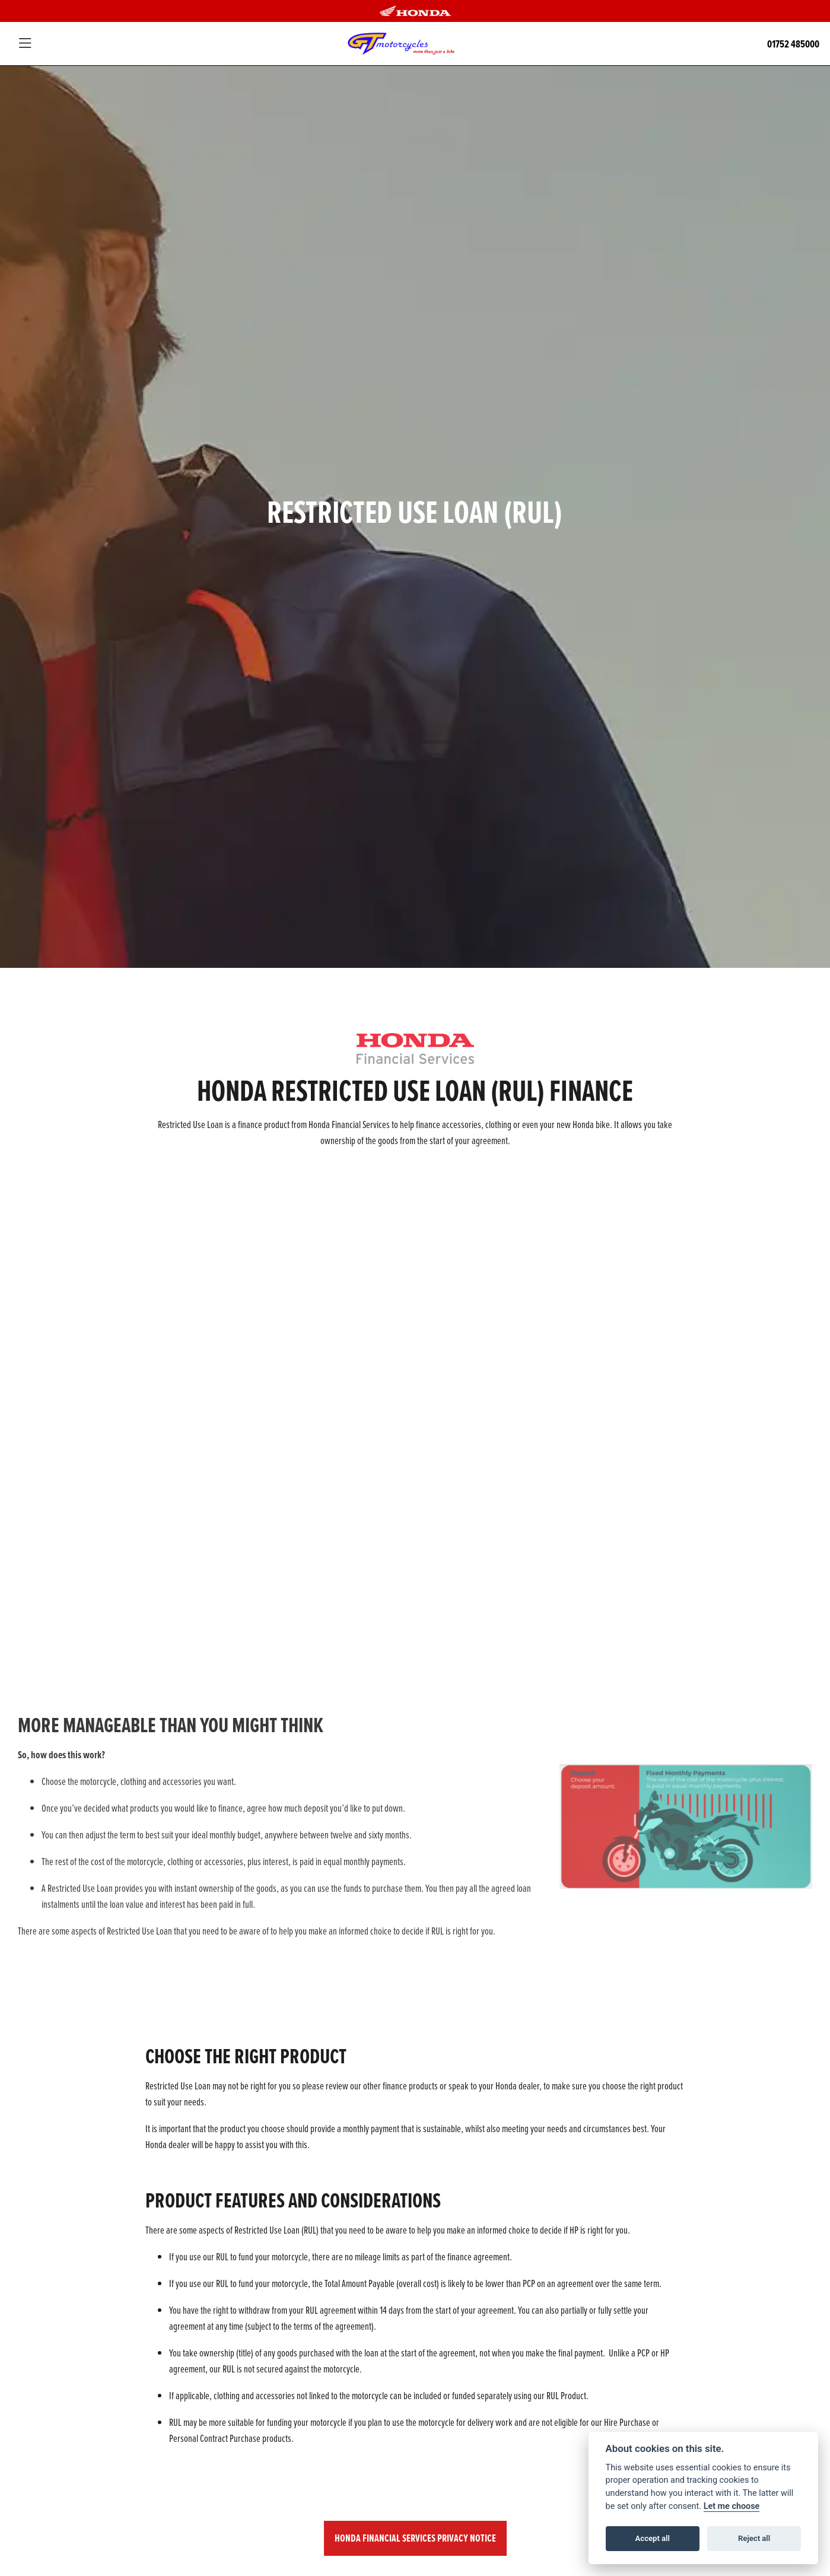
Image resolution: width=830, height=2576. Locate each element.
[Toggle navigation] (25, 43)
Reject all (754, 2538)
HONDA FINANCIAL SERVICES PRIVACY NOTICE (415, 2537)
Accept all (652, 2538)
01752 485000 (793, 43)
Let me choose (732, 2506)
